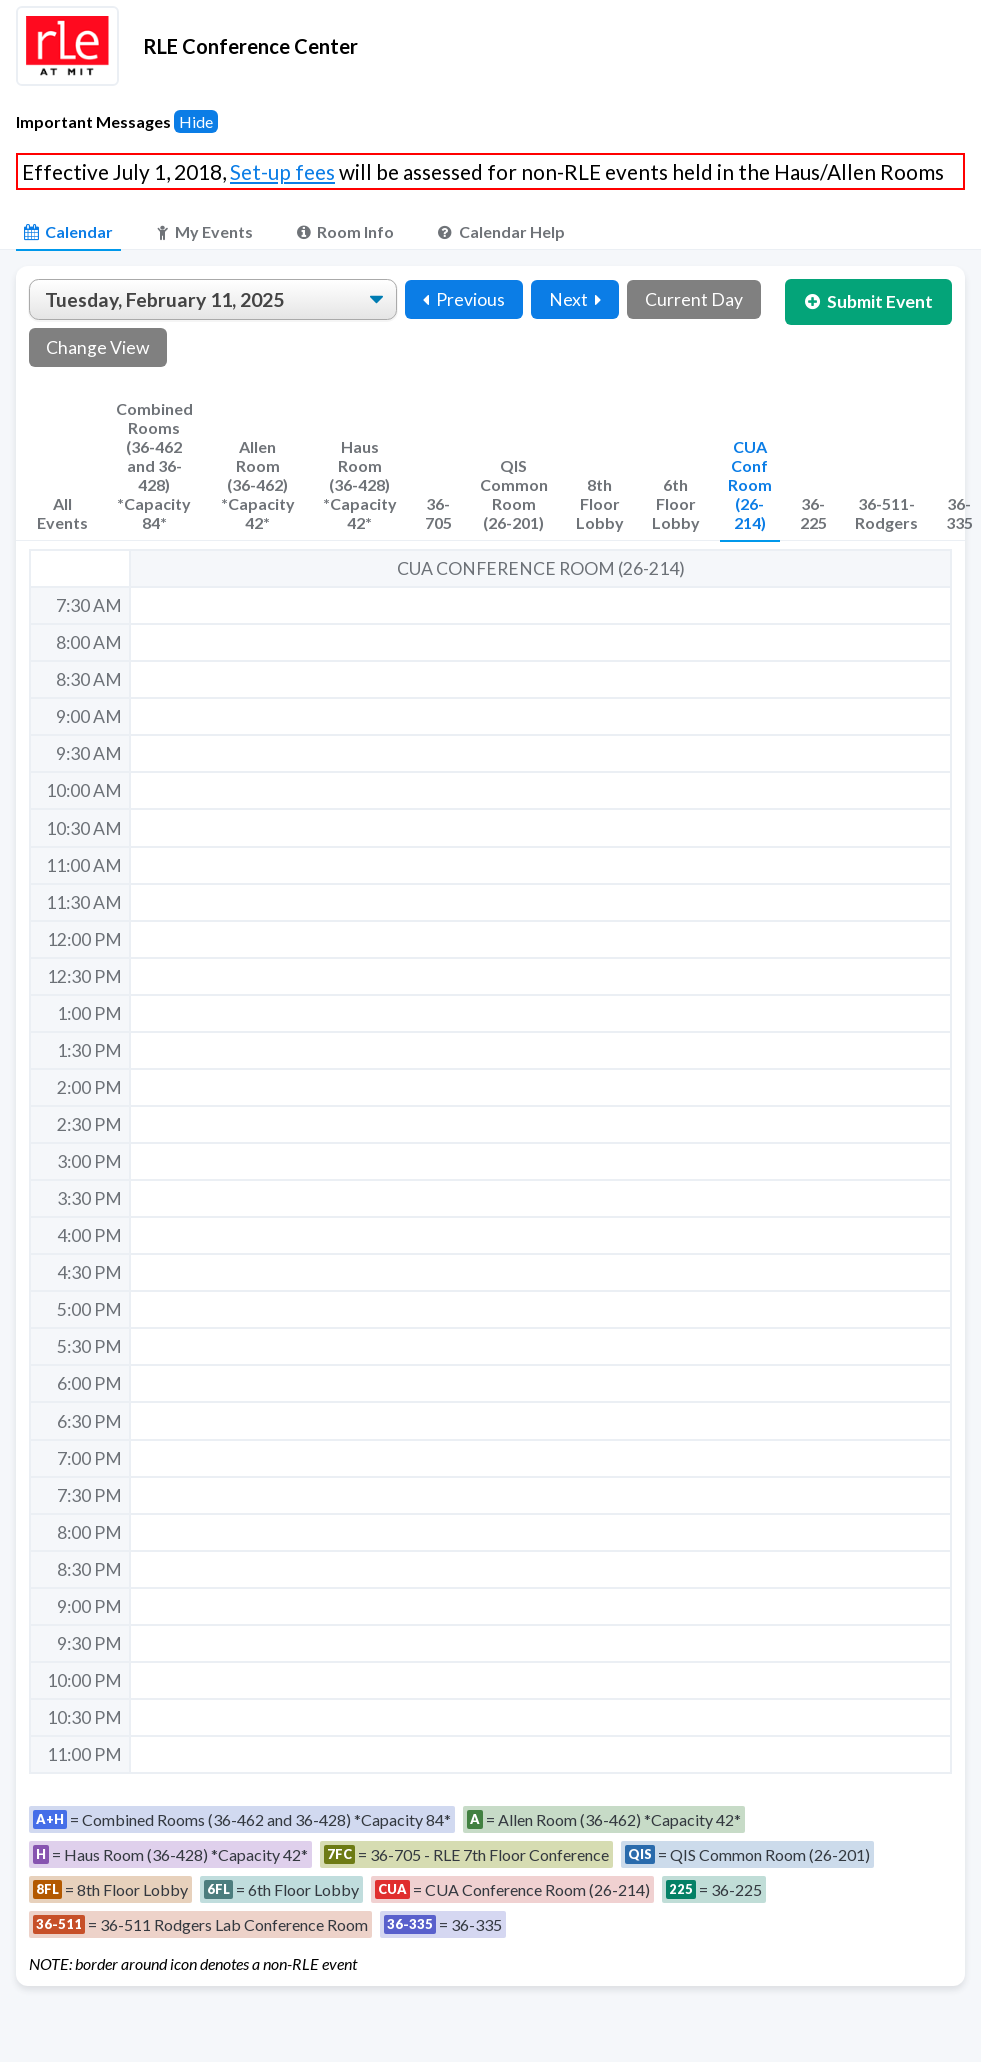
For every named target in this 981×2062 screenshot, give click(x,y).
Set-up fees (282, 171)
